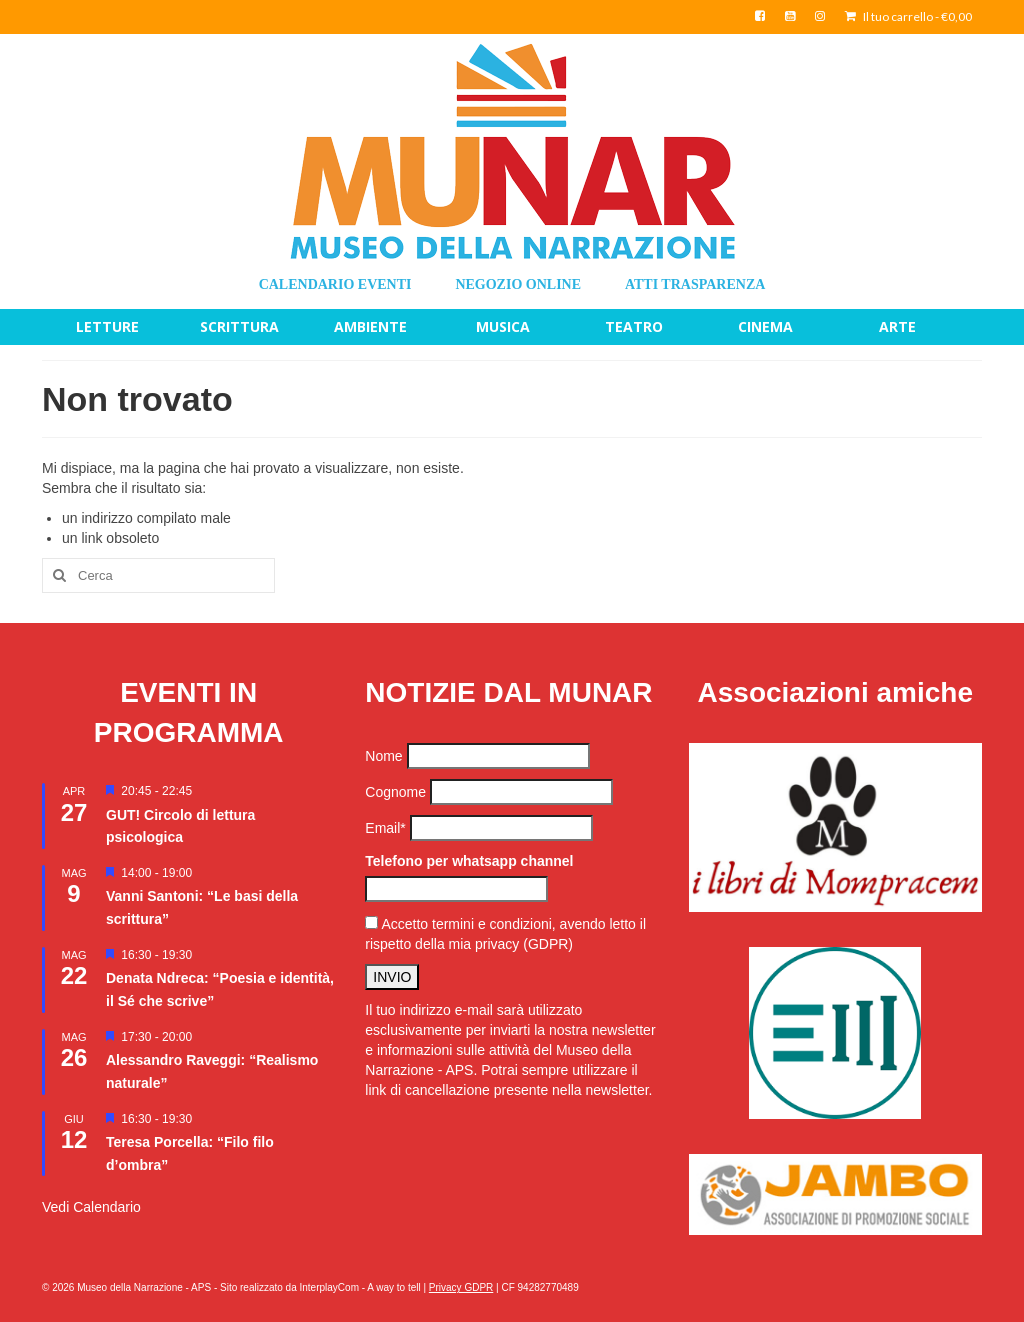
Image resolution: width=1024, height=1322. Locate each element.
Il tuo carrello (908, 16)
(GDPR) (548, 944)
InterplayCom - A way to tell (360, 1287)
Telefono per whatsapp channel (469, 861)
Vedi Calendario (91, 1207)
